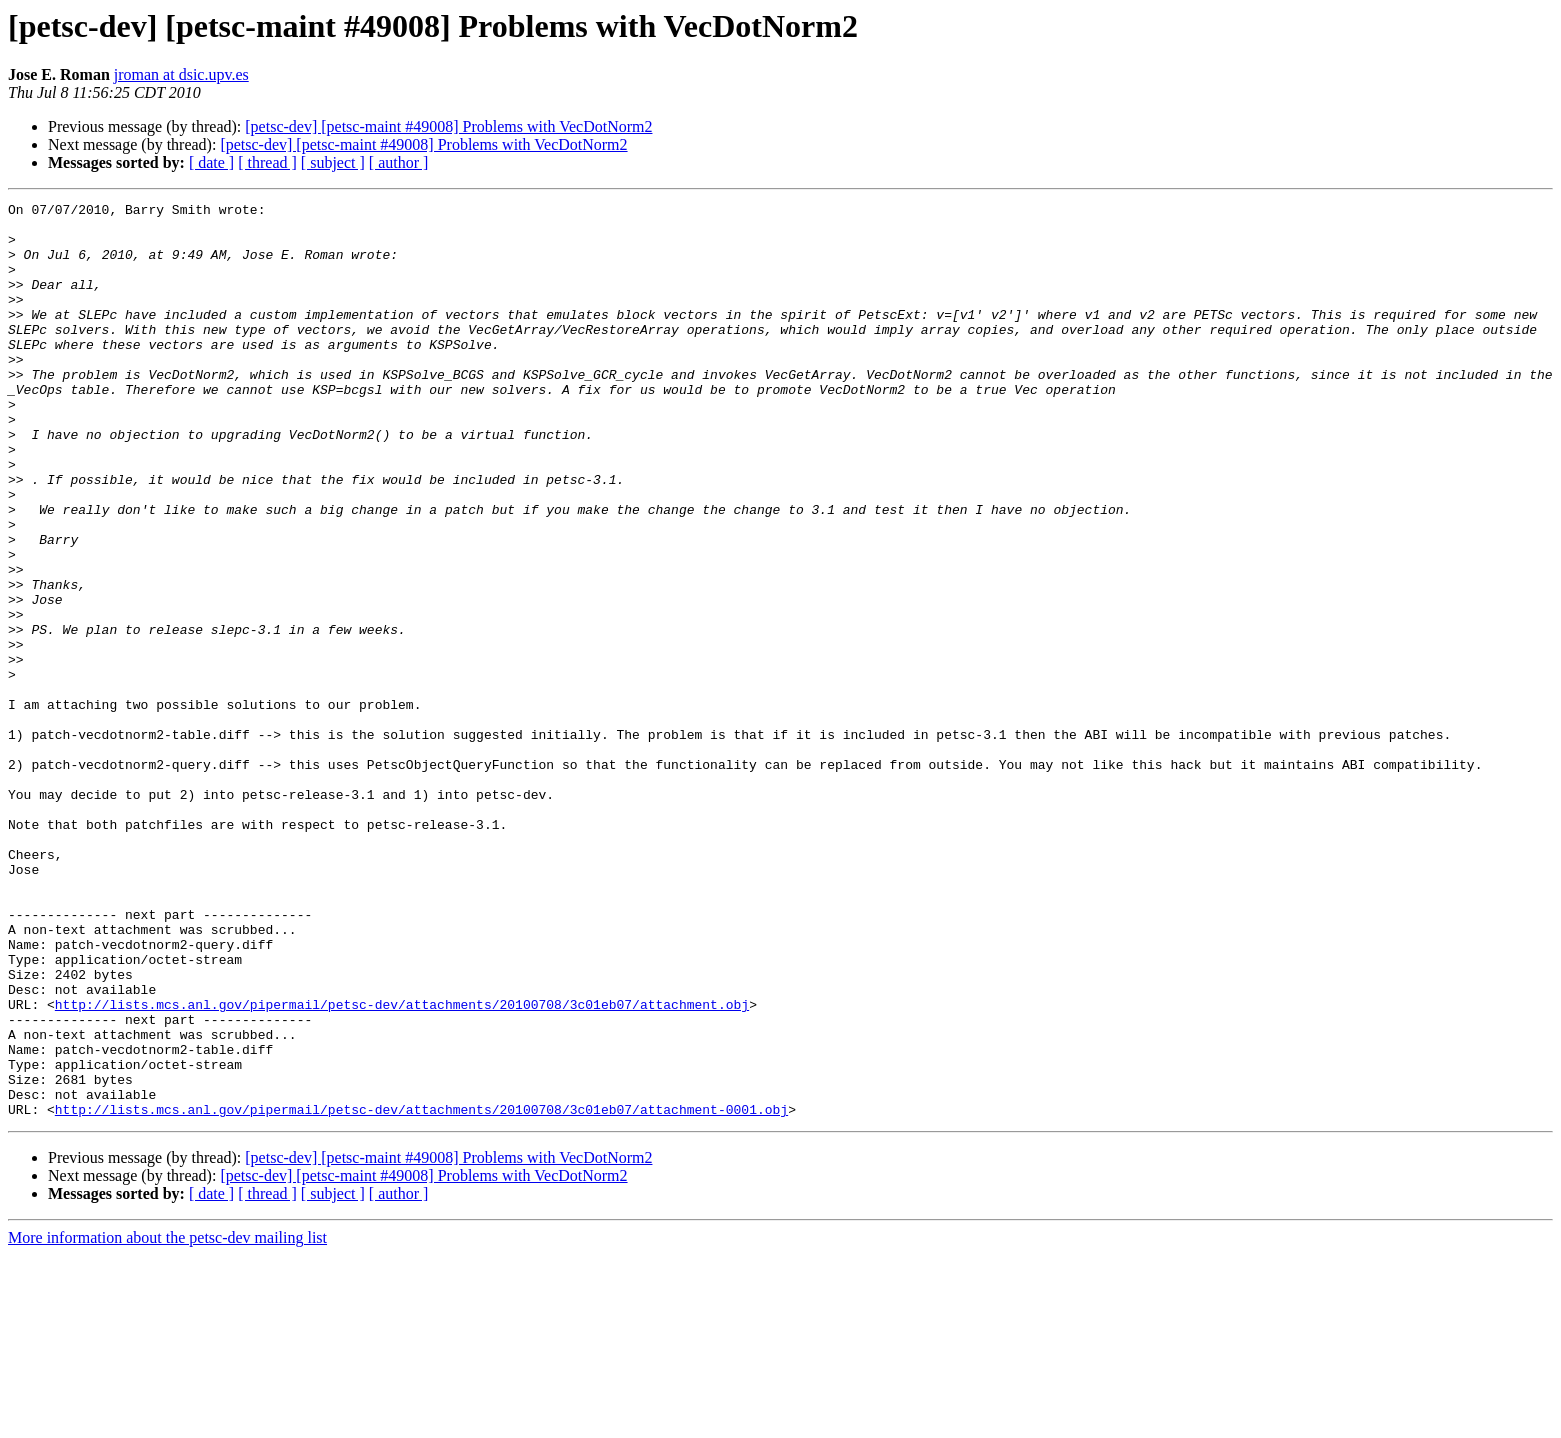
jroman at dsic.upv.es (181, 74)
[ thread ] (267, 162)
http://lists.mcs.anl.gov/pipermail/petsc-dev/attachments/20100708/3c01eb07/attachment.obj (402, 1166)
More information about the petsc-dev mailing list (167, 1420)
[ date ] (211, 162)
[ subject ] (333, 162)
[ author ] (399, 162)
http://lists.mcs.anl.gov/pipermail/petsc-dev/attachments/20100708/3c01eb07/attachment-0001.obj (421, 1292)
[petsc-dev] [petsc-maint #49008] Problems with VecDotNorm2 (448, 126)
